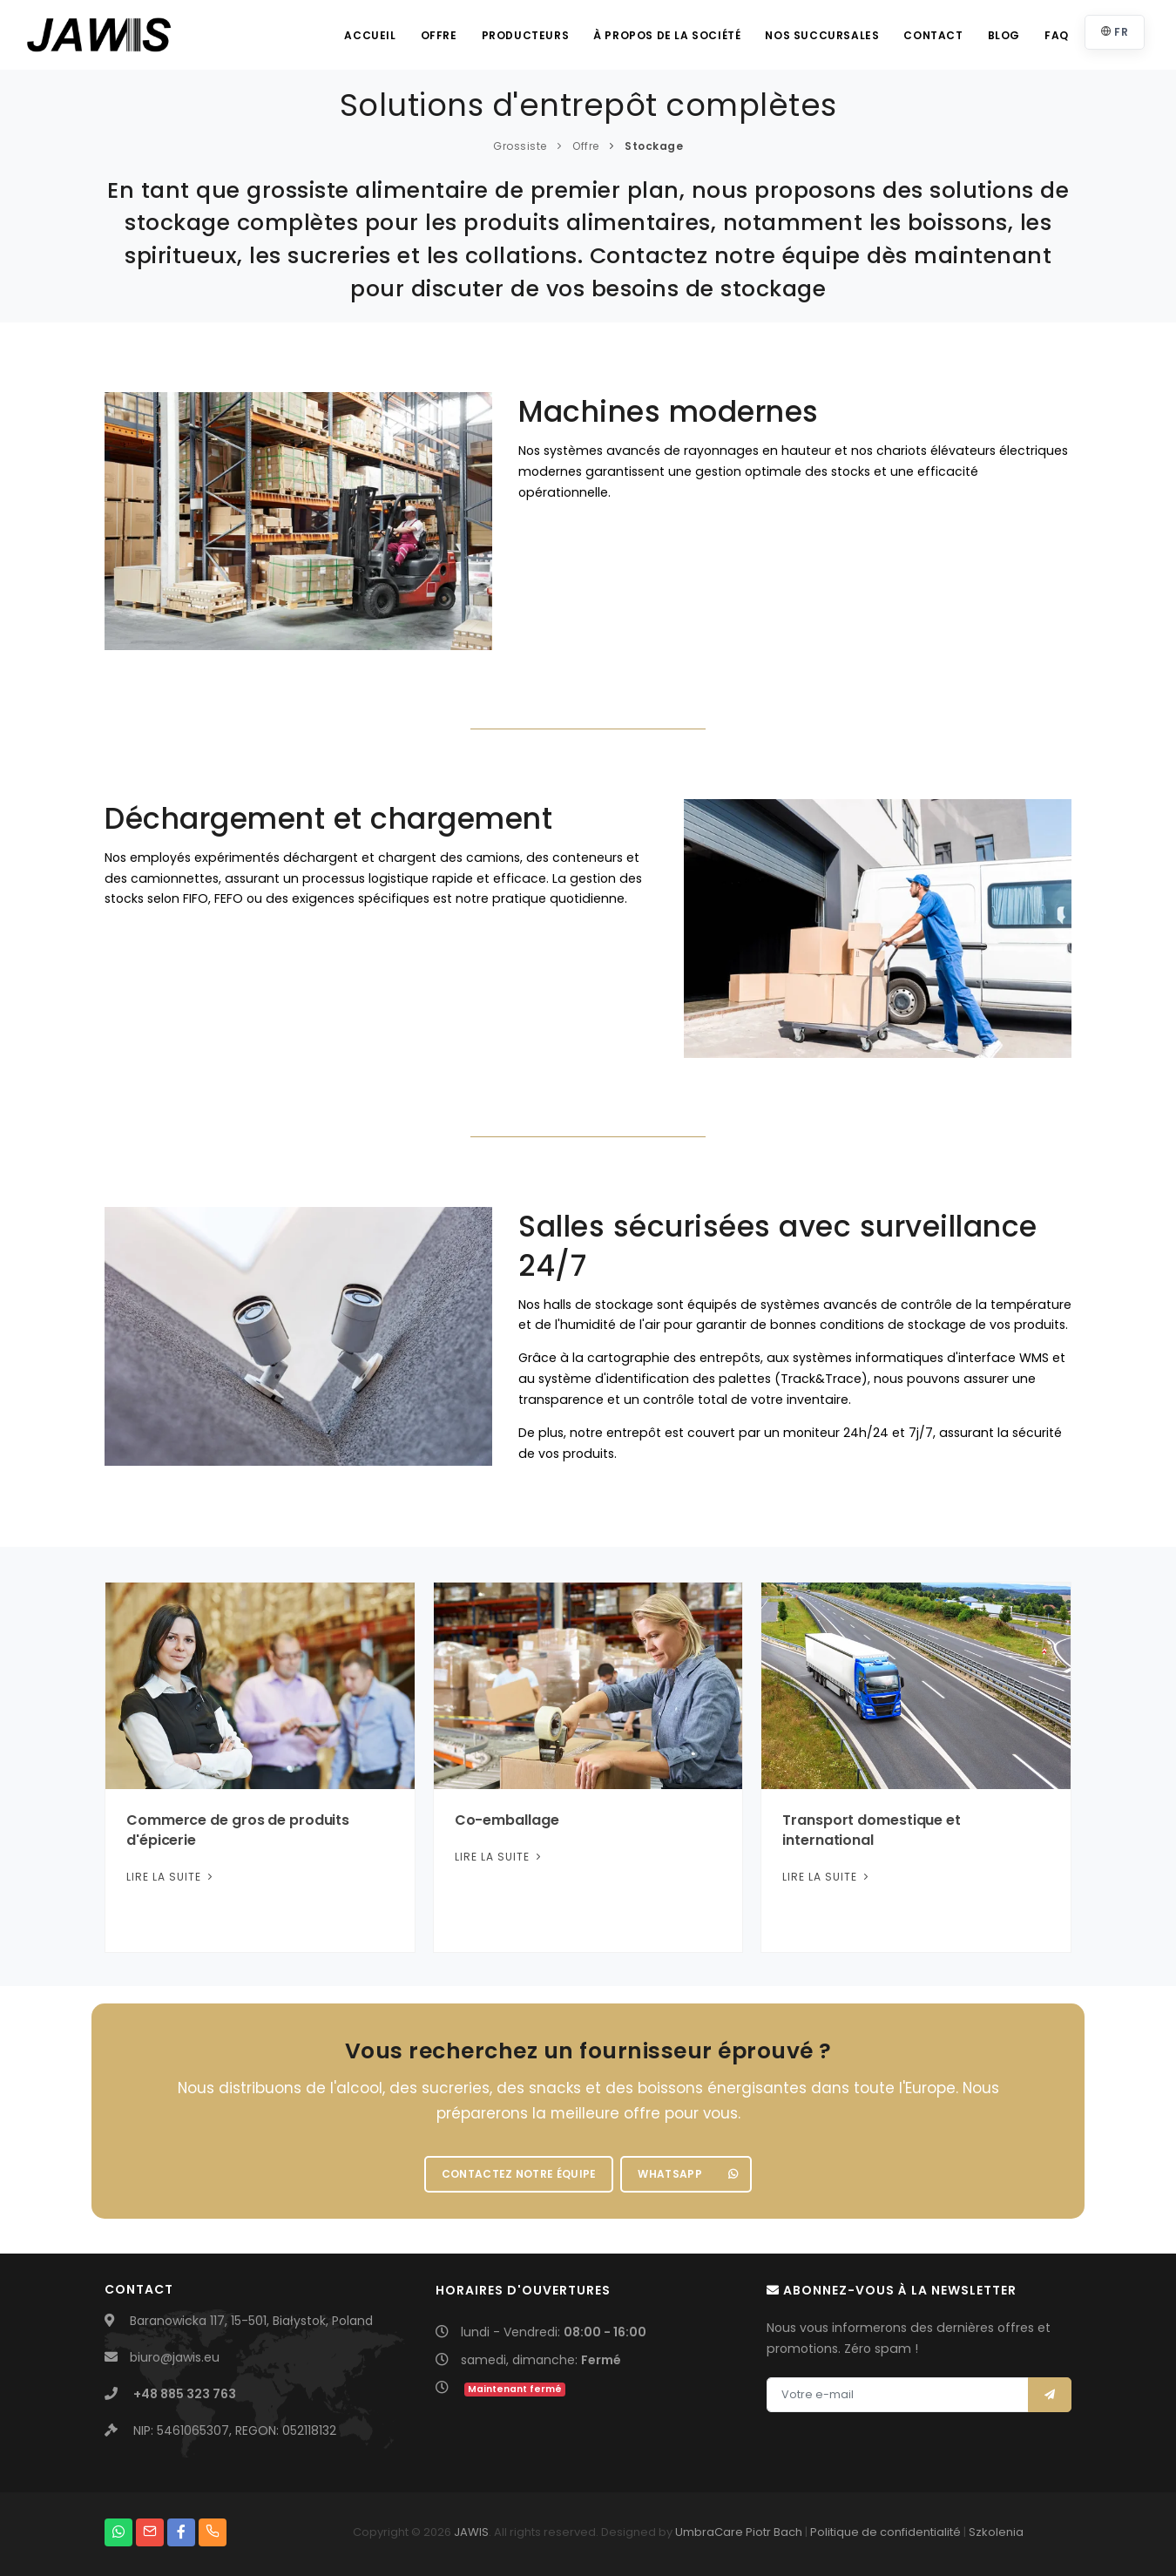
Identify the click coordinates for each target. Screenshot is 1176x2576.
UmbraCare (709, 2532)
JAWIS (471, 2532)
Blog (1004, 35)
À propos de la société (666, 35)
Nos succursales (822, 35)
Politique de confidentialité (885, 2532)
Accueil (369, 35)
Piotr (758, 2532)
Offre (439, 35)
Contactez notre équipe (519, 2173)
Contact (933, 35)
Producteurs (526, 35)
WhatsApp (688, 2173)
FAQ (1056, 35)
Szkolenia (996, 2532)
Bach (788, 2532)
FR (1114, 31)
